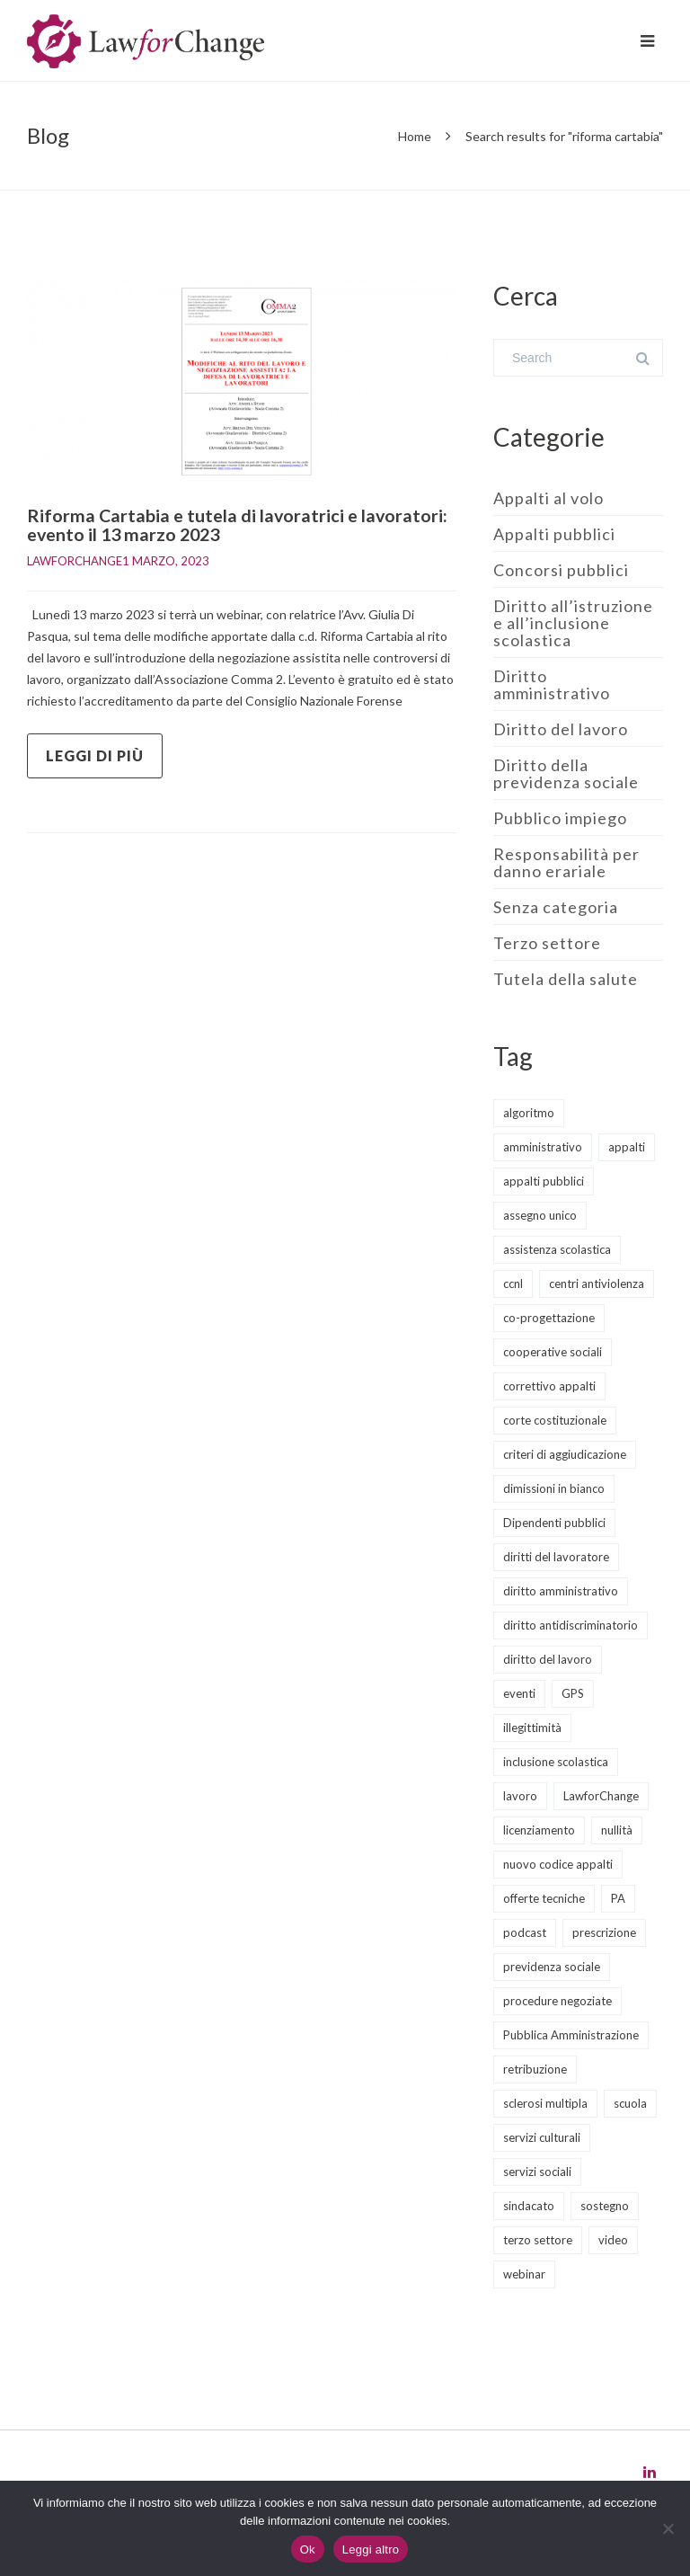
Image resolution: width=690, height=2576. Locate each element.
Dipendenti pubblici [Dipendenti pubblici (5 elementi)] (554, 1522)
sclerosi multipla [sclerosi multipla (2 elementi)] (545, 2103)
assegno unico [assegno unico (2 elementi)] (540, 1215)
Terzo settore (547, 943)
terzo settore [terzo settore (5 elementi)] (537, 2240)
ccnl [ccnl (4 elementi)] (513, 1283)
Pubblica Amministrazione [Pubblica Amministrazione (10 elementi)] (571, 2035)
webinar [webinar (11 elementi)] (524, 2274)
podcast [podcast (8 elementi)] (524, 1932)
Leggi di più (95, 754)
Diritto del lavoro (560, 729)
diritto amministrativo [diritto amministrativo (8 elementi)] (560, 1591)
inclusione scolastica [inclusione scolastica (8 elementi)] (555, 1761)
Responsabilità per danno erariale (566, 862)
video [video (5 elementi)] (613, 2240)
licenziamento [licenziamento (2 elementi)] (539, 1830)
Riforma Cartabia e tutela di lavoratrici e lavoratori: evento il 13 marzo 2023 (238, 524)
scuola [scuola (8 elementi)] (630, 2103)
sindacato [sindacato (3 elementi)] (528, 2205)
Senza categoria (555, 907)
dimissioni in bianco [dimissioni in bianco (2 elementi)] (554, 1488)
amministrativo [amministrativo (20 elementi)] (542, 1147)
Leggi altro (370, 2549)
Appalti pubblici (554, 534)
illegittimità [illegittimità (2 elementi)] (532, 1727)
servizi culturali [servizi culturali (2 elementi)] (541, 2137)
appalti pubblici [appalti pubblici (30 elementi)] (543, 1181)
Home (414, 136)
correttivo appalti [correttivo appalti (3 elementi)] (549, 1386)
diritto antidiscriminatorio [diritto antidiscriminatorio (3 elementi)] (570, 1625)
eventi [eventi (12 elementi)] (519, 1693)
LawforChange (74, 560)
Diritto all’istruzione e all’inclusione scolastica (573, 623)
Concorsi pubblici (561, 570)
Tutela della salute (565, 979)
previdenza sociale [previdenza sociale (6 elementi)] (551, 1966)
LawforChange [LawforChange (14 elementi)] (601, 1796)
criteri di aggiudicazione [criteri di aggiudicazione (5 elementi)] (564, 1454)
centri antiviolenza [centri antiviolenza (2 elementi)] (596, 1283)
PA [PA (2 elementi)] (618, 1898)
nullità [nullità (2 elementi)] (616, 1830)
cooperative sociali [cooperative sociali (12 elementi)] (552, 1352)
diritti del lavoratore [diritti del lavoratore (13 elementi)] (556, 1557)
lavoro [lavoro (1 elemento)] (520, 1796)
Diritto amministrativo (551, 684)
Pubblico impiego (560, 818)
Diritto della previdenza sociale (566, 773)
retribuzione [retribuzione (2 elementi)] (535, 2069)
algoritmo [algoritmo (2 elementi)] (528, 1113)
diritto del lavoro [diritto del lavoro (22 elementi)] (547, 1659)
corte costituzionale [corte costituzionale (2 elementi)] (554, 1420)
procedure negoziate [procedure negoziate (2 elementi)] (557, 2001)
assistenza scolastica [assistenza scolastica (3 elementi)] (557, 1249)
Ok (307, 2549)
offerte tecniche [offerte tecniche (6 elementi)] (544, 1898)
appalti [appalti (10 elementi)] (626, 1147)
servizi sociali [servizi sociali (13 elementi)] (537, 2171)
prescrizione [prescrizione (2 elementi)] (604, 1932)
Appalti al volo (548, 498)
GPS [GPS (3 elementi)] (573, 1693)
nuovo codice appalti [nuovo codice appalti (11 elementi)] (558, 1864)
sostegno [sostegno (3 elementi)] (604, 2205)
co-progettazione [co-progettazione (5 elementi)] (549, 1317)
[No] (668, 2528)
